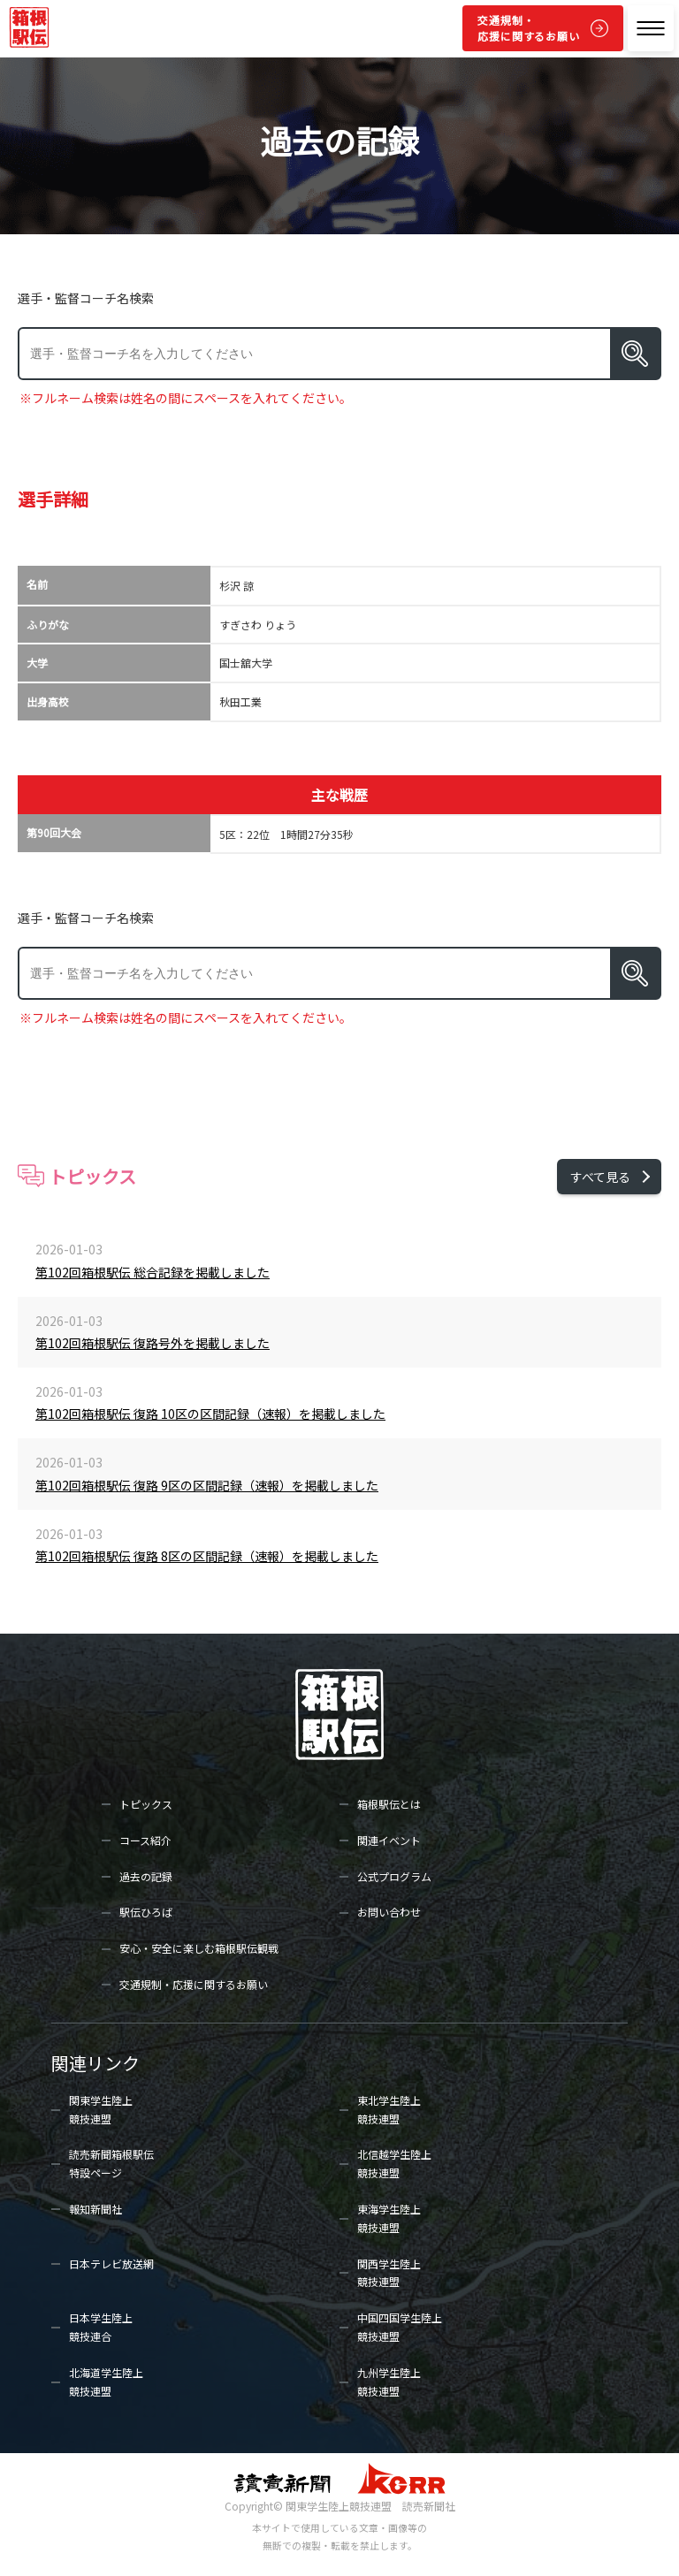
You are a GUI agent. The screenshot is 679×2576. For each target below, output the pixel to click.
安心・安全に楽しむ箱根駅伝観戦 (198, 1947)
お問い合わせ (389, 1911)
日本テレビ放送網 (111, 2263)
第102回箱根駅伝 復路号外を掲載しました (152, 1343)
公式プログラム (394, 1876)
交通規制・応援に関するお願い (528, 27)
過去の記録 (145, 1876)
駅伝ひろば (145, 1911)
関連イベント (389, 1840)
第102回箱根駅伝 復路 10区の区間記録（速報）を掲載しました (210, 1413)
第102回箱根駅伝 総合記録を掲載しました (152, 1272)
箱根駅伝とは (389, 1803)
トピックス (145, 1803)
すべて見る (600, 1176)
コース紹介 (145, 1840)
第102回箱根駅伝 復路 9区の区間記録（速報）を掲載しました (206, 1485)
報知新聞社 (95, 2208)
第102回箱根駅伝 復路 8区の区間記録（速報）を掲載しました (206, 1556)
